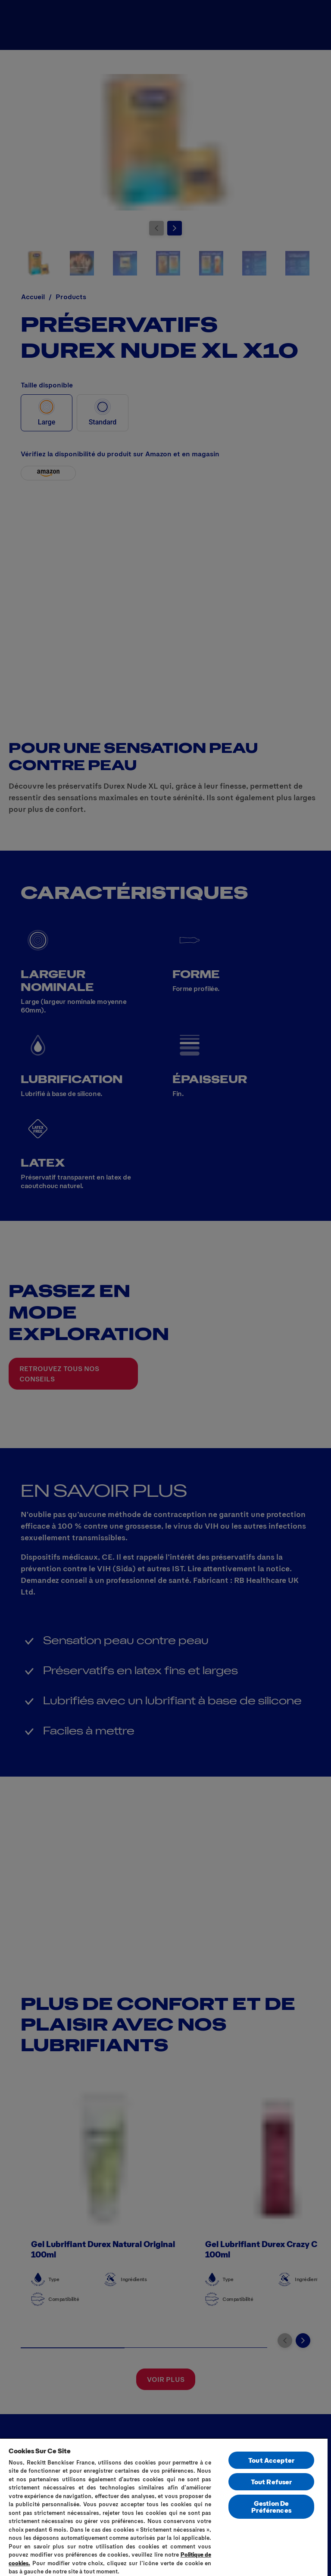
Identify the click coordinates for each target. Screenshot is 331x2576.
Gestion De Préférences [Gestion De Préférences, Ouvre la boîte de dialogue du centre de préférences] (271, 2506)
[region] (164, 2507)
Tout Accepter (271, 2460)
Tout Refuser (271, 2481)
